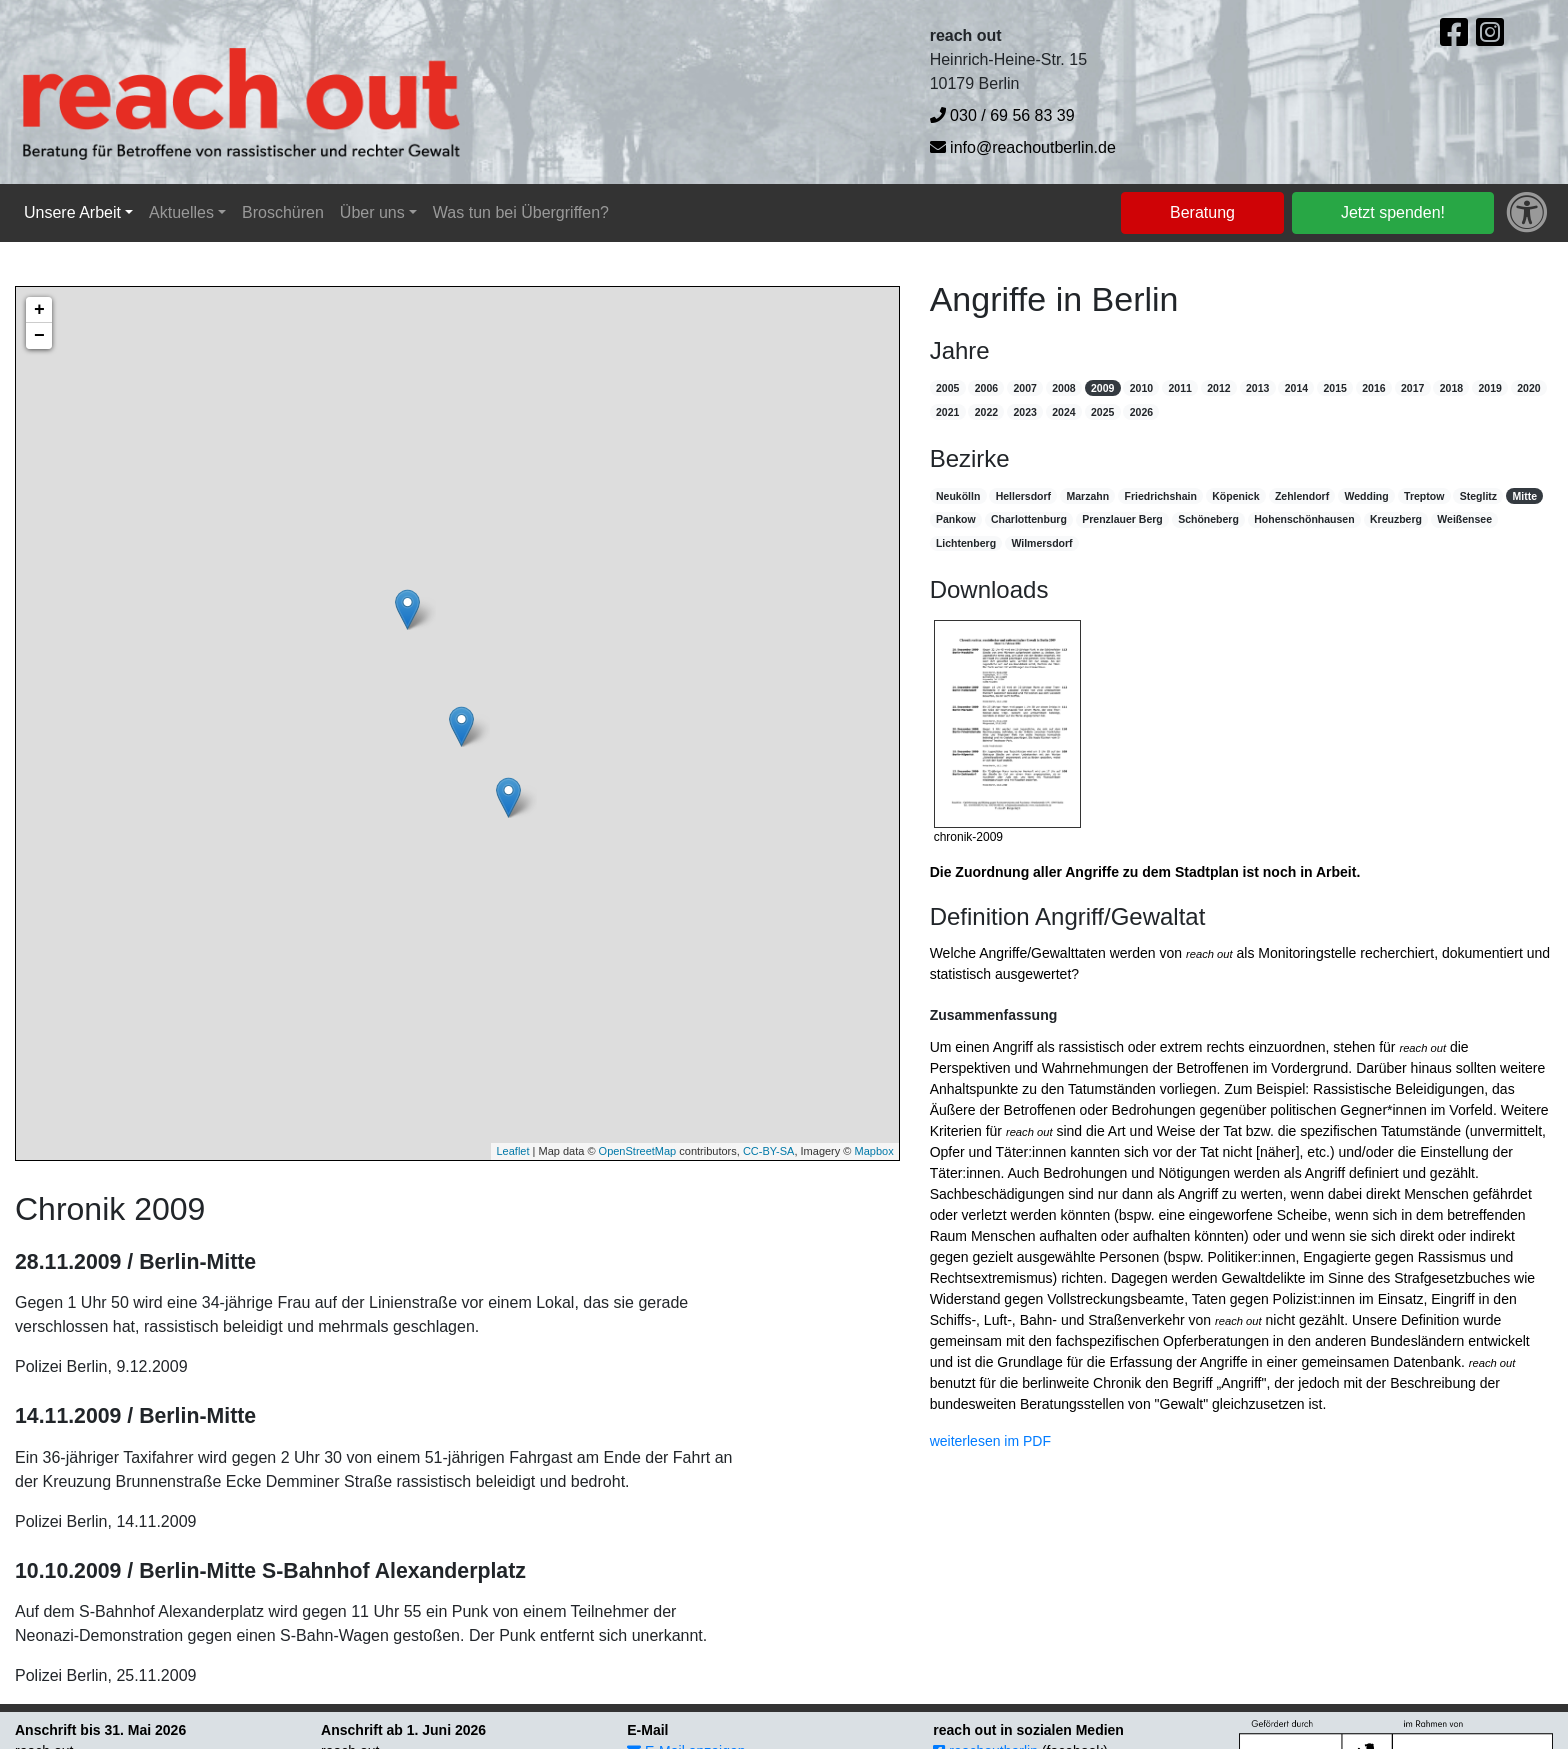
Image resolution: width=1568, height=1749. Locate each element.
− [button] (39, 336)
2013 (1257, 388)
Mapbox (874, 1151)
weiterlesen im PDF (990, 1441)
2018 (1451, 388)
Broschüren (283, 212)
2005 (947, 388)
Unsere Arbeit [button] (72, 212)
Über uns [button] (372, 212)
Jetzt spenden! (1393, 212)
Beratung (1202, 212)
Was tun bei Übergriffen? (521, 212)
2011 (1179, 388)
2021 (947, 412)
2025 (1102, 412)
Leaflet (512, 1151)
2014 (1296, 388)
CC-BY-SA (769, 1151)
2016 (1373, 388)
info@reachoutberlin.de (1023, 147)
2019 (1489, 388)
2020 (1528, 388)
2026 (1141, 412)
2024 (1063, 412)
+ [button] (39, 310)
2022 (986, 412)
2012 (1218, 388)
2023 (1024, 412)
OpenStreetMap (638, 1151)
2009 (1102, 388)
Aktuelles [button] (181, 212)
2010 (1141, 388)
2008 (1063, 388)
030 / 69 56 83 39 (1002, 115)
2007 (1024, 388)
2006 (986, 388)
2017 (1412, 388)
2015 (1334, 388)
